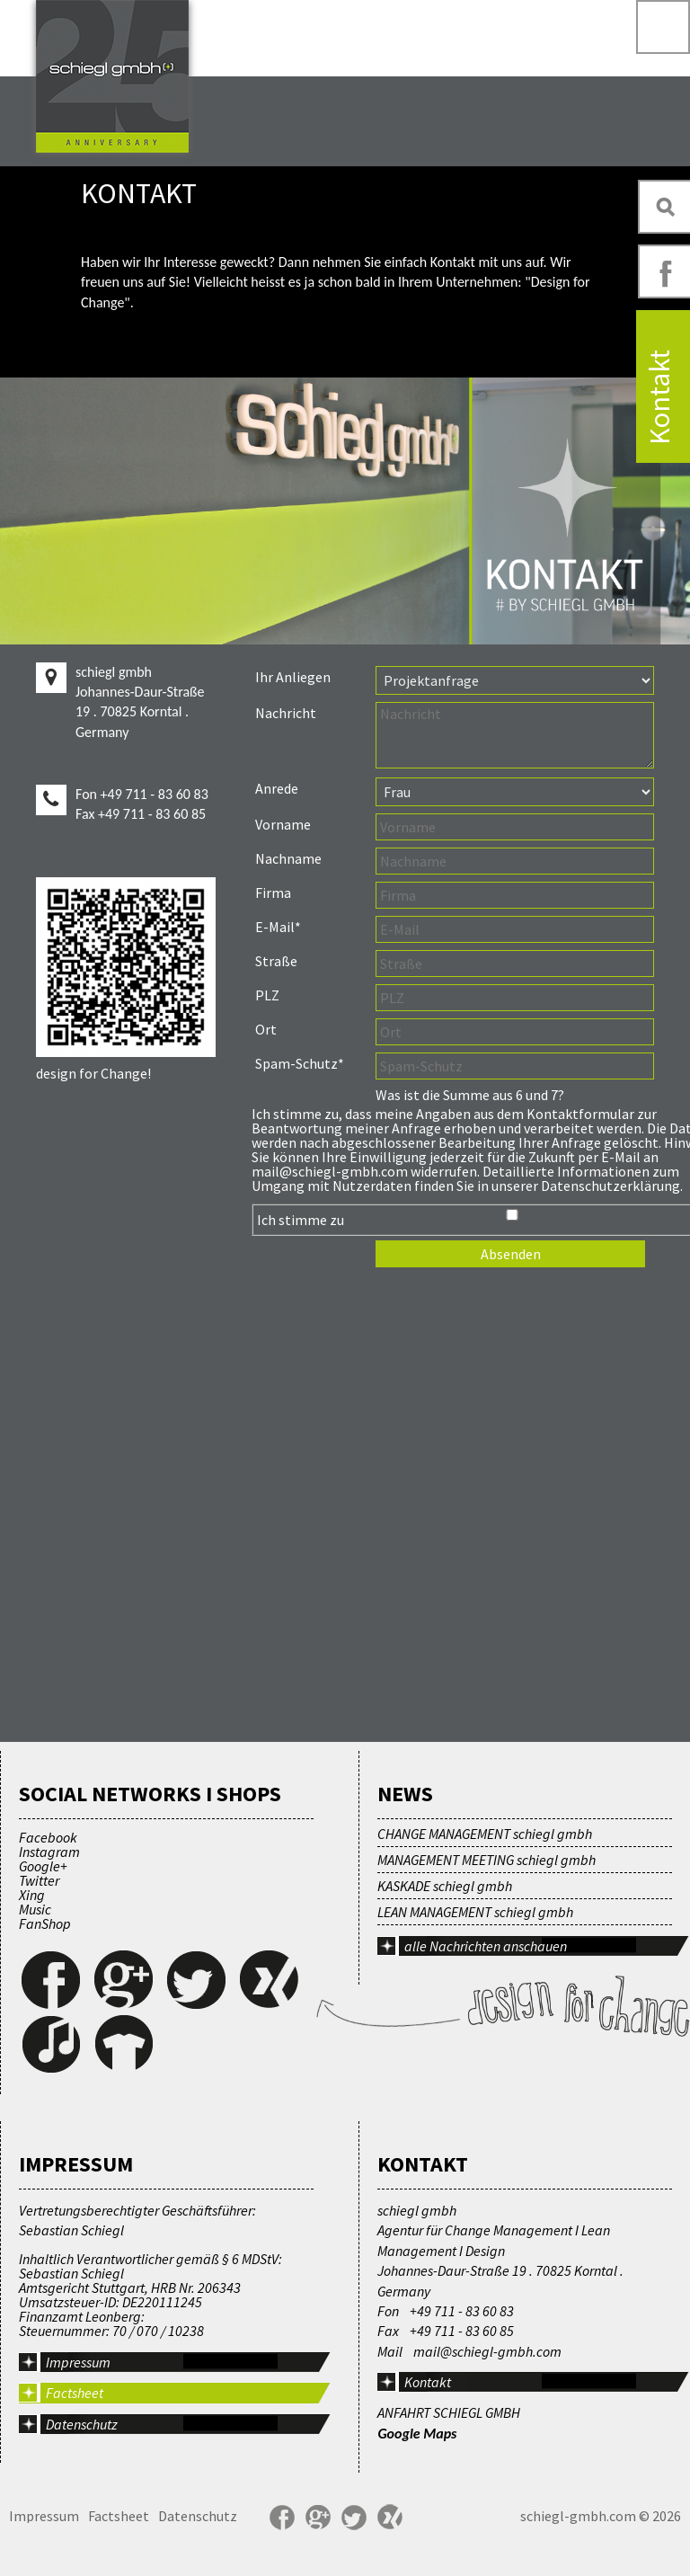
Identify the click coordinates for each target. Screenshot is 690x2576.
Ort (266, 1029)
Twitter (39, 1880)
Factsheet (74, 2393)
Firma (273, 893)
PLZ (267, 995)
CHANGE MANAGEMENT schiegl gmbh (484, 1834)
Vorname (283, 824)
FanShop (45, 1923)
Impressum (44, 2516)
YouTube (425, 2517)
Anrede (276, 788)
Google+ (43, 1866)
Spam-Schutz (299, 1062)
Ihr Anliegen (293, 677)
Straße (276, 961)
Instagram (49, 1852)
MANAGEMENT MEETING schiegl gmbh (486, 1860)
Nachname (288, 858)
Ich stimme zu (300, 1220)
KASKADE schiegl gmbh (444, 1886)
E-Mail (288, 926)
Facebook (48, 1837)
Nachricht (285, 713)
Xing (32, 1895)
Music (35, 1909)
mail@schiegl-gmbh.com (487, 2351)
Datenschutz (82, 2424)
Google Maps (416, 2433)
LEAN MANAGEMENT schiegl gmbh (475, 1912)
